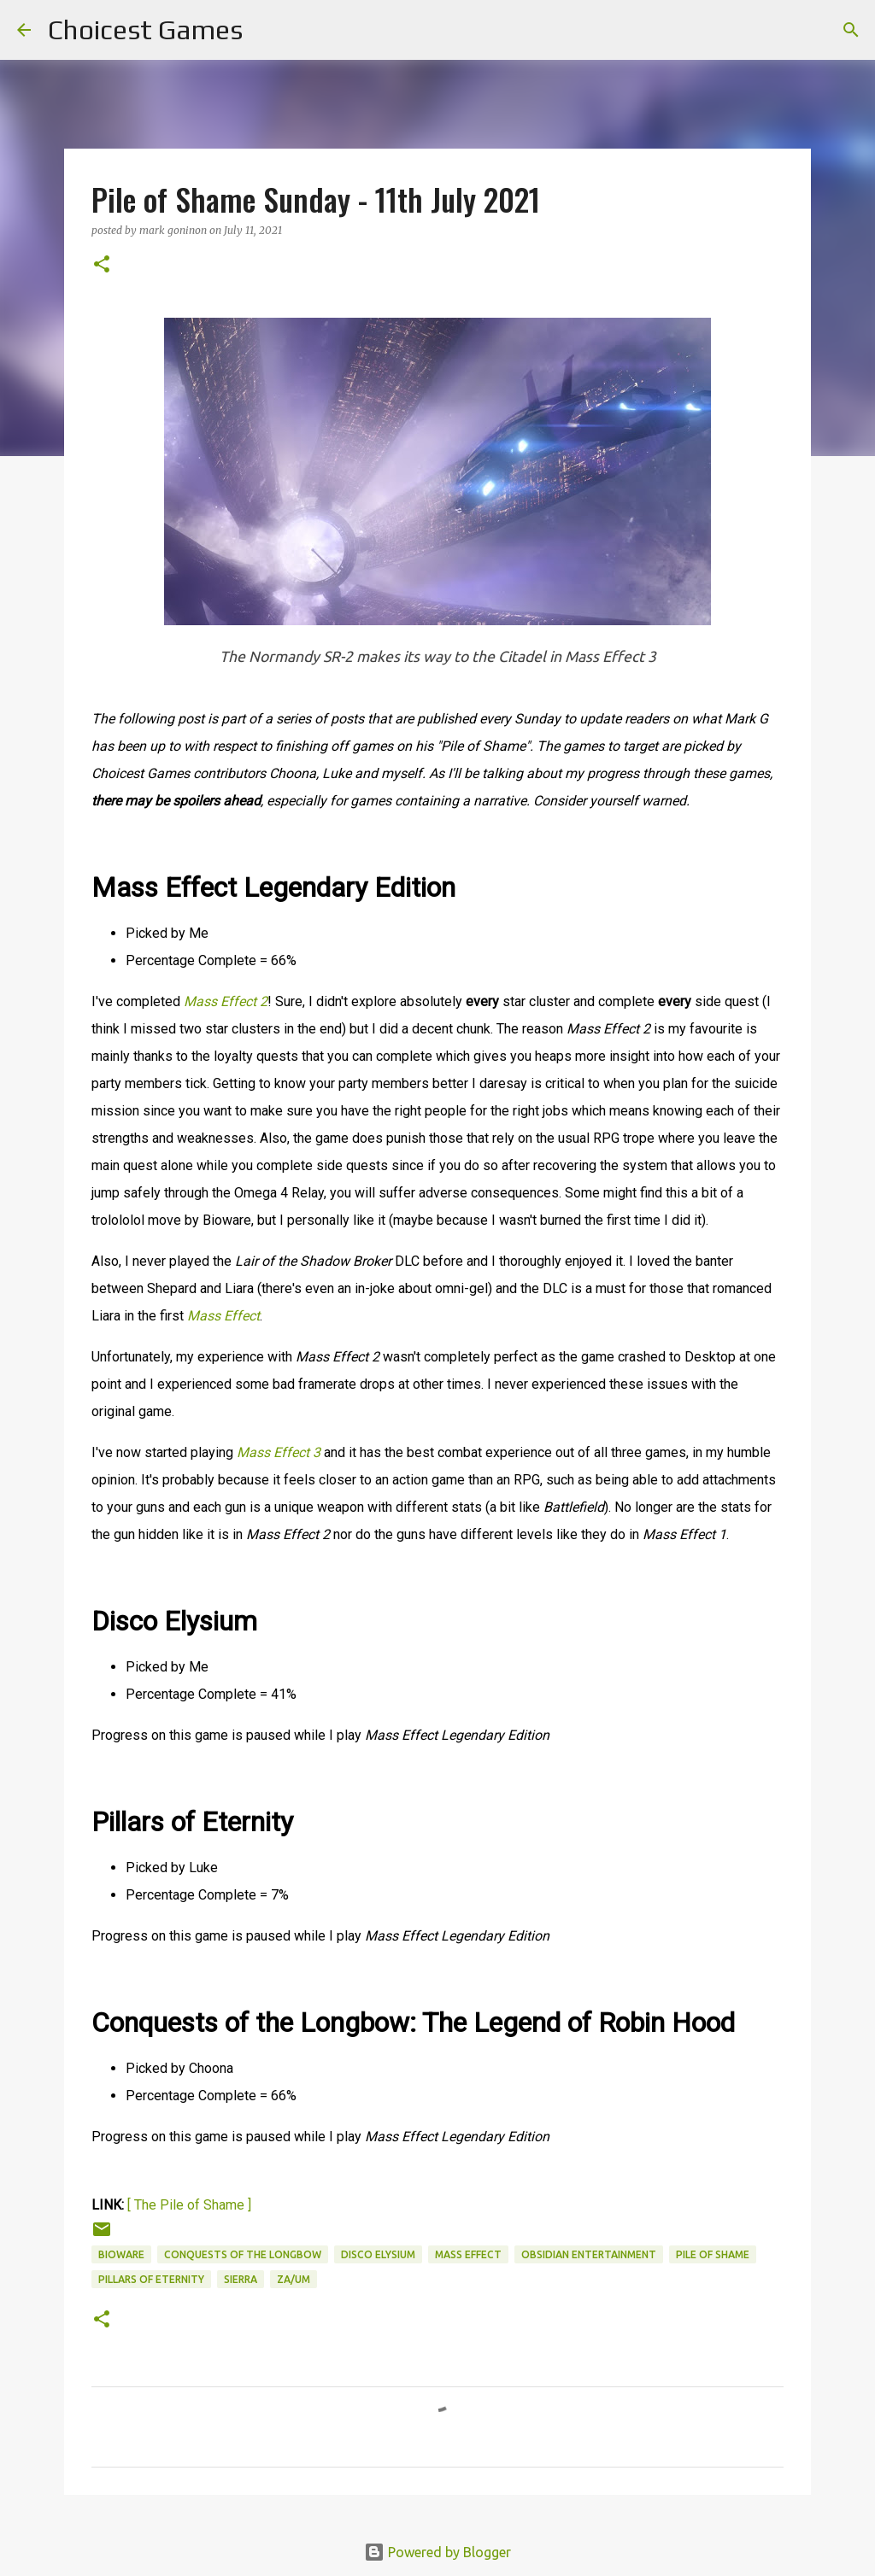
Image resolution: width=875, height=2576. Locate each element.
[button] (101, 265)
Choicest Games (145, 29)
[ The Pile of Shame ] (189, 2205)
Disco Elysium (378, 2254)
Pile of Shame (712, 2254)
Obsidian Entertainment (588, 2254)
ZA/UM (293, 2279)
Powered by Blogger (437, 2552)
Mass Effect (468, 2254)
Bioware (121, 2254)
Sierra (240, 2279)
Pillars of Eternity (151, 2279)
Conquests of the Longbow (242, 2254)
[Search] (266, 29)
